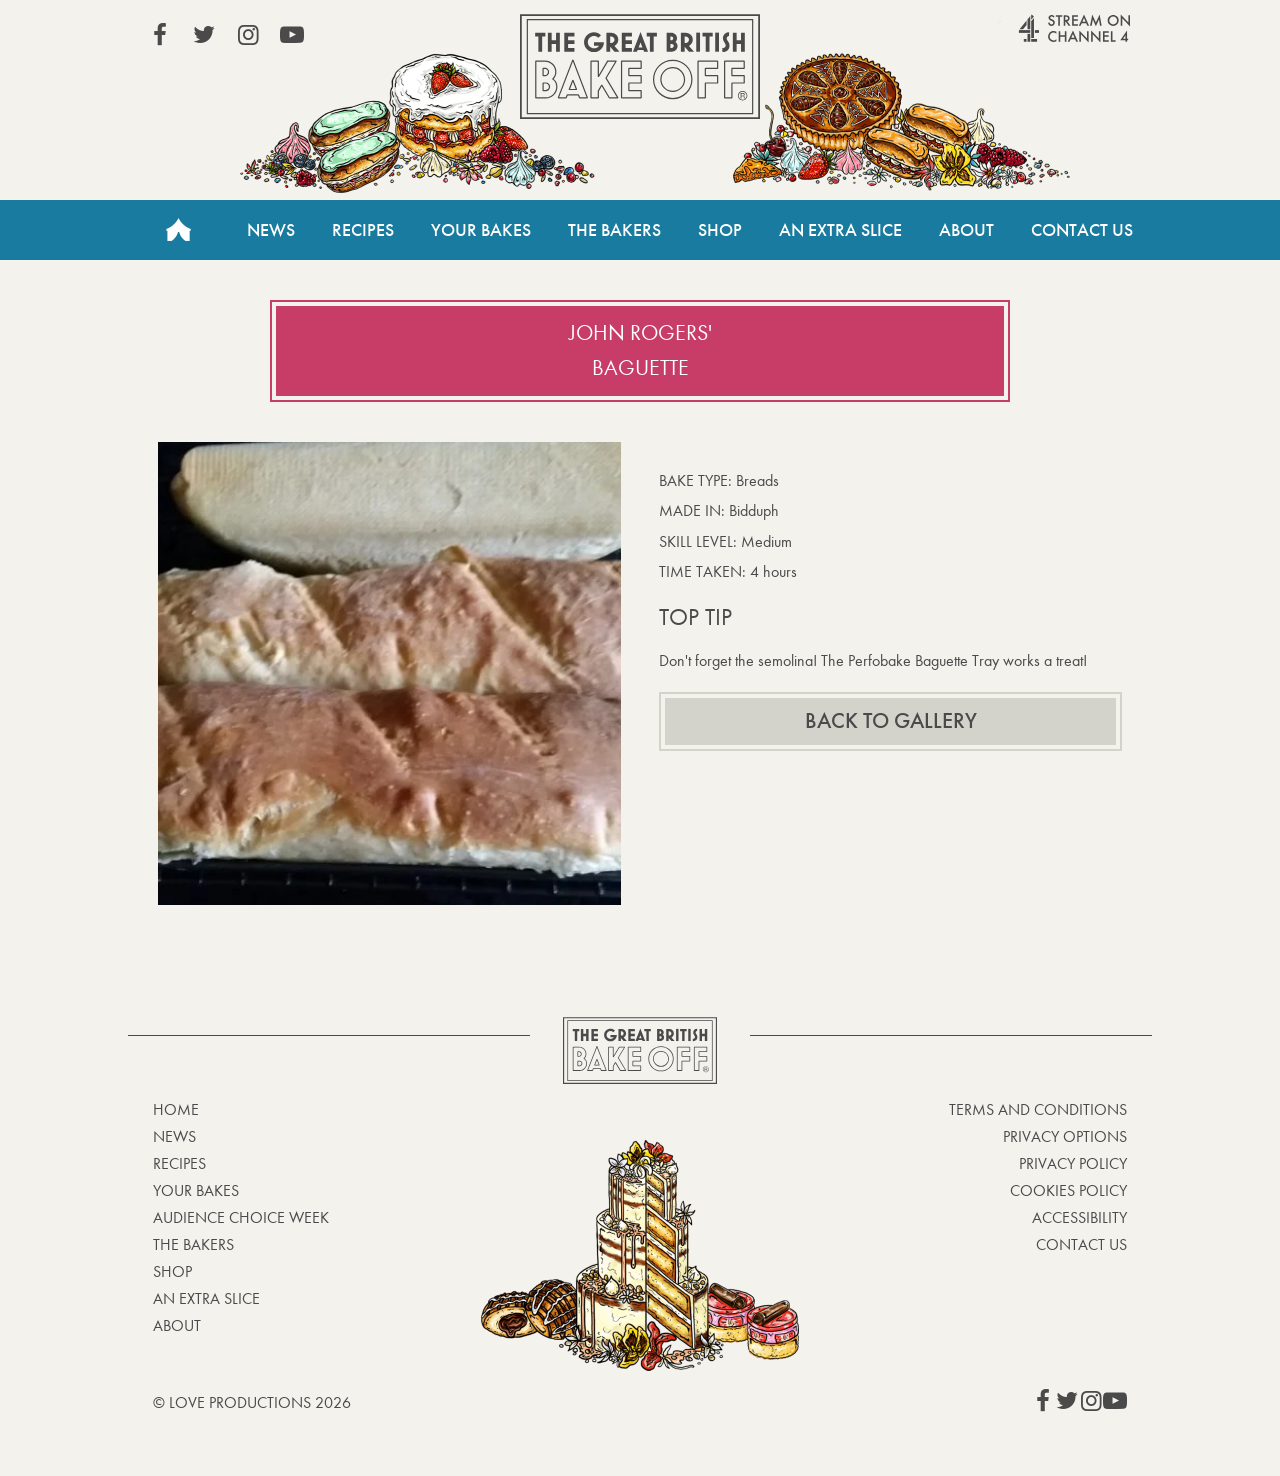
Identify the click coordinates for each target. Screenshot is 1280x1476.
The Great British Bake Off (640, 66)
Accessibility (1079, 1217)
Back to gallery (891, 721)
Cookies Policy (1068, 1190)
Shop (720, 230)
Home (178, 230)
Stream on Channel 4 (1036, 39)
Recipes (363, 230)
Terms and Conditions (1038, 1109)
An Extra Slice (840, 230)
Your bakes (196, 1190)
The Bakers (614, 230)
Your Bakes (481, 230)
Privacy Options (1065, 1136)
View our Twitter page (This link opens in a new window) (204, 35)
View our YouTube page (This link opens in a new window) (292, 35)
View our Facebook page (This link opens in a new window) (160, 35)
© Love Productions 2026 (252, 1402)
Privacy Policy (1073, 1163)
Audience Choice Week (241, 1217)
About (966, 230)
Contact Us (1082, 230)
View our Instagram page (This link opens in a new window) (248, 35)
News (271, 230)
